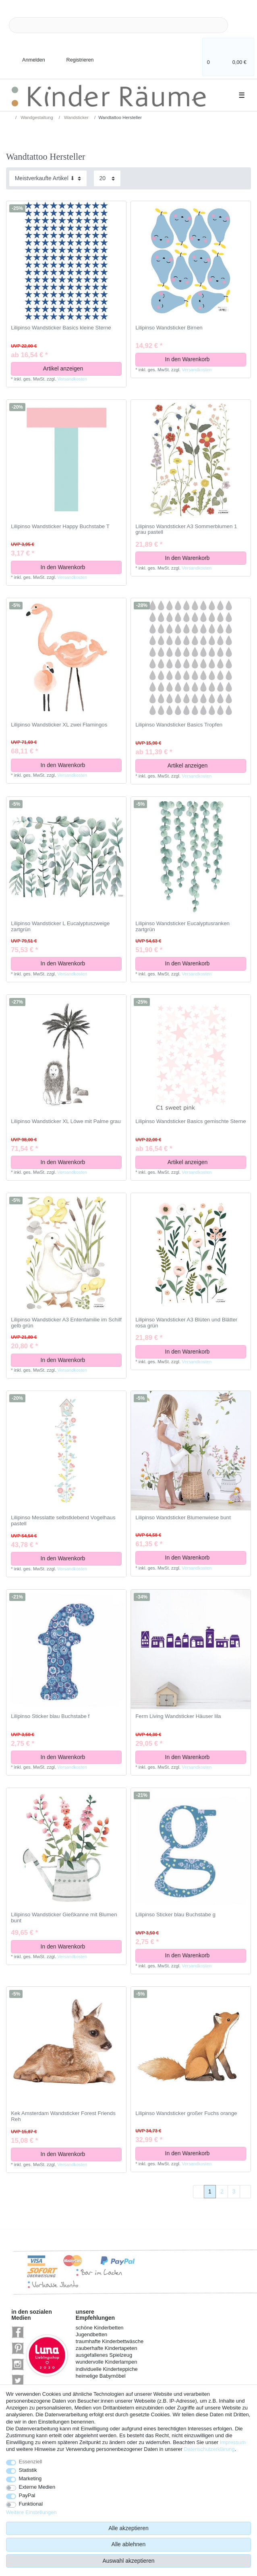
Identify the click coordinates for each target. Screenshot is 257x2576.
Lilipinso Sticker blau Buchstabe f (50, 1716)
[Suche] (241, 25)
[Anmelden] (27, 55)
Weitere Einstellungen (31, 2512)
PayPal (27, 2495)
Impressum (233, 2442)
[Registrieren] (74, 55)
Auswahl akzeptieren (128, 2560)
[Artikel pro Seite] (107, 178)
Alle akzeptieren (128, 2528)
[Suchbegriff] (118, 25)
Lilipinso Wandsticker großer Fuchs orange (186, 2113)
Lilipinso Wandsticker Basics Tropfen (178, 725)
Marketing (30, 2478)
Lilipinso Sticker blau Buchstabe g (175, 1915)
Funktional (31, 2504)
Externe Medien (37, 2487)
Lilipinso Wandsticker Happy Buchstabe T (60, 526)
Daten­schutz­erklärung (209, 2449)
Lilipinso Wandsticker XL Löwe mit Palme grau (65, 1121)
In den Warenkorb (202, 359)
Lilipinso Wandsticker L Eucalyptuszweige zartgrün (60, 926)
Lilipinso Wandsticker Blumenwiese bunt (183, 1517)
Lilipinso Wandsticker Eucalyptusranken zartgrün (182, 926)
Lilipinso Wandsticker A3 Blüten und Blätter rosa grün (186, 1323)
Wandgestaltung (36, 117)
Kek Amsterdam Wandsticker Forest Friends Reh (63, 2116)
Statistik (28, 2470)
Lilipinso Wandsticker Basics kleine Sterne (61, 328)
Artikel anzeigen (79, 368)
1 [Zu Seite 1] (209, 2191)
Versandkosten (72, 379)
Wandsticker (76, 117)
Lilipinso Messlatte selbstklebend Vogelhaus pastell (63, 1521)
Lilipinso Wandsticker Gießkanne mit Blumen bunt (64, 1918)
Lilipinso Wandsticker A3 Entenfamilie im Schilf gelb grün (66, 1323)
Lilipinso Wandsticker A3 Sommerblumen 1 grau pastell (186, 529)
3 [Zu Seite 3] (234, 2191)
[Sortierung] (48, 178)
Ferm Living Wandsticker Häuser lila (178, 1716)
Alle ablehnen (129, 2544)
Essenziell (30, 2462)
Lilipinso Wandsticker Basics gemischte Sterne (190, 1121)
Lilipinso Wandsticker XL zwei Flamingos (59, 725)
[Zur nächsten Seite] (245, 2192)
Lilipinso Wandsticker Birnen (169, 328)
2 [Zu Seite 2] (222, 2191)
